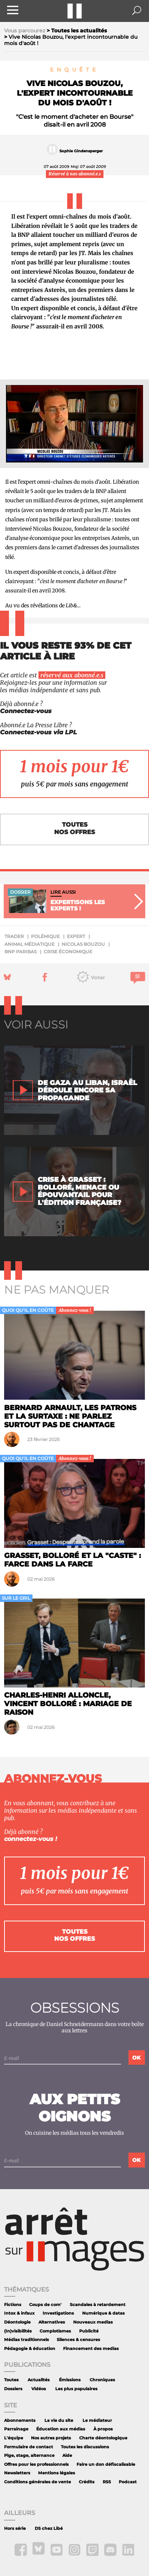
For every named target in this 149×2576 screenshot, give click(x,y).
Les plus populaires (76, 2388)
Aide (67, 2455)
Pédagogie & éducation (29, 2348)
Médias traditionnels (26, 2339)
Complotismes (55, 2331)
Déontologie (17, 2322)
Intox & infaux (19, 2313)
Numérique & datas (103, 2313)
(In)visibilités (18, 2331)
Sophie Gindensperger (81, 151)
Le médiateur (97, 2420)
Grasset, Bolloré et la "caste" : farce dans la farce (72, 1559)
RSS (107, 2482)
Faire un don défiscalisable (106, 2464)
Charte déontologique (103, 2438)
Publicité (89, 2331)
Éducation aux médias (60, 2429)
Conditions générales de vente (37, 2482)
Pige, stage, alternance (29, 2455)
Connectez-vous (26, 711)
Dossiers (13, 2388)
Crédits (86, 2482)
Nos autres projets (51, 2438)
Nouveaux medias (93, 2322)
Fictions (12, 2304)
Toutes (11, 2380)
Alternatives (51, 2322)
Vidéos (38, 2388)
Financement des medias (91, 2348)
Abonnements (19, 2420)
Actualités (39, 2380)
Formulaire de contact (28, 2447)
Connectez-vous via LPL (38, 732)
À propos (103, 2429)
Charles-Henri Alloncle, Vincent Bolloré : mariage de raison (68, 1704)
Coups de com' (45, 2304)
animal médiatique (29, 944)
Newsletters (17, 2473)
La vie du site (58, 2420)
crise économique (68, 951)
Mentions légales (56, 2473)
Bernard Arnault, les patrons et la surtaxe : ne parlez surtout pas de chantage (70, 1416)
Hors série (15, 2528)
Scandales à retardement (97, 2304)
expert (76, 936)
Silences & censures (78, 2339)
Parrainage (16, 2429)
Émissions (70, 2380)
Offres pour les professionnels (36, 2464)
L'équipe (13, 2438)
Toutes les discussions (85, 2447)
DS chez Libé (49, 2528)
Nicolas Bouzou (83, 944)
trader (14, 936)
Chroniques (102, 2380)
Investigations (58, 2313)
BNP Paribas (20, 951)
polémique (45, 936)
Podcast (128, 2482)
